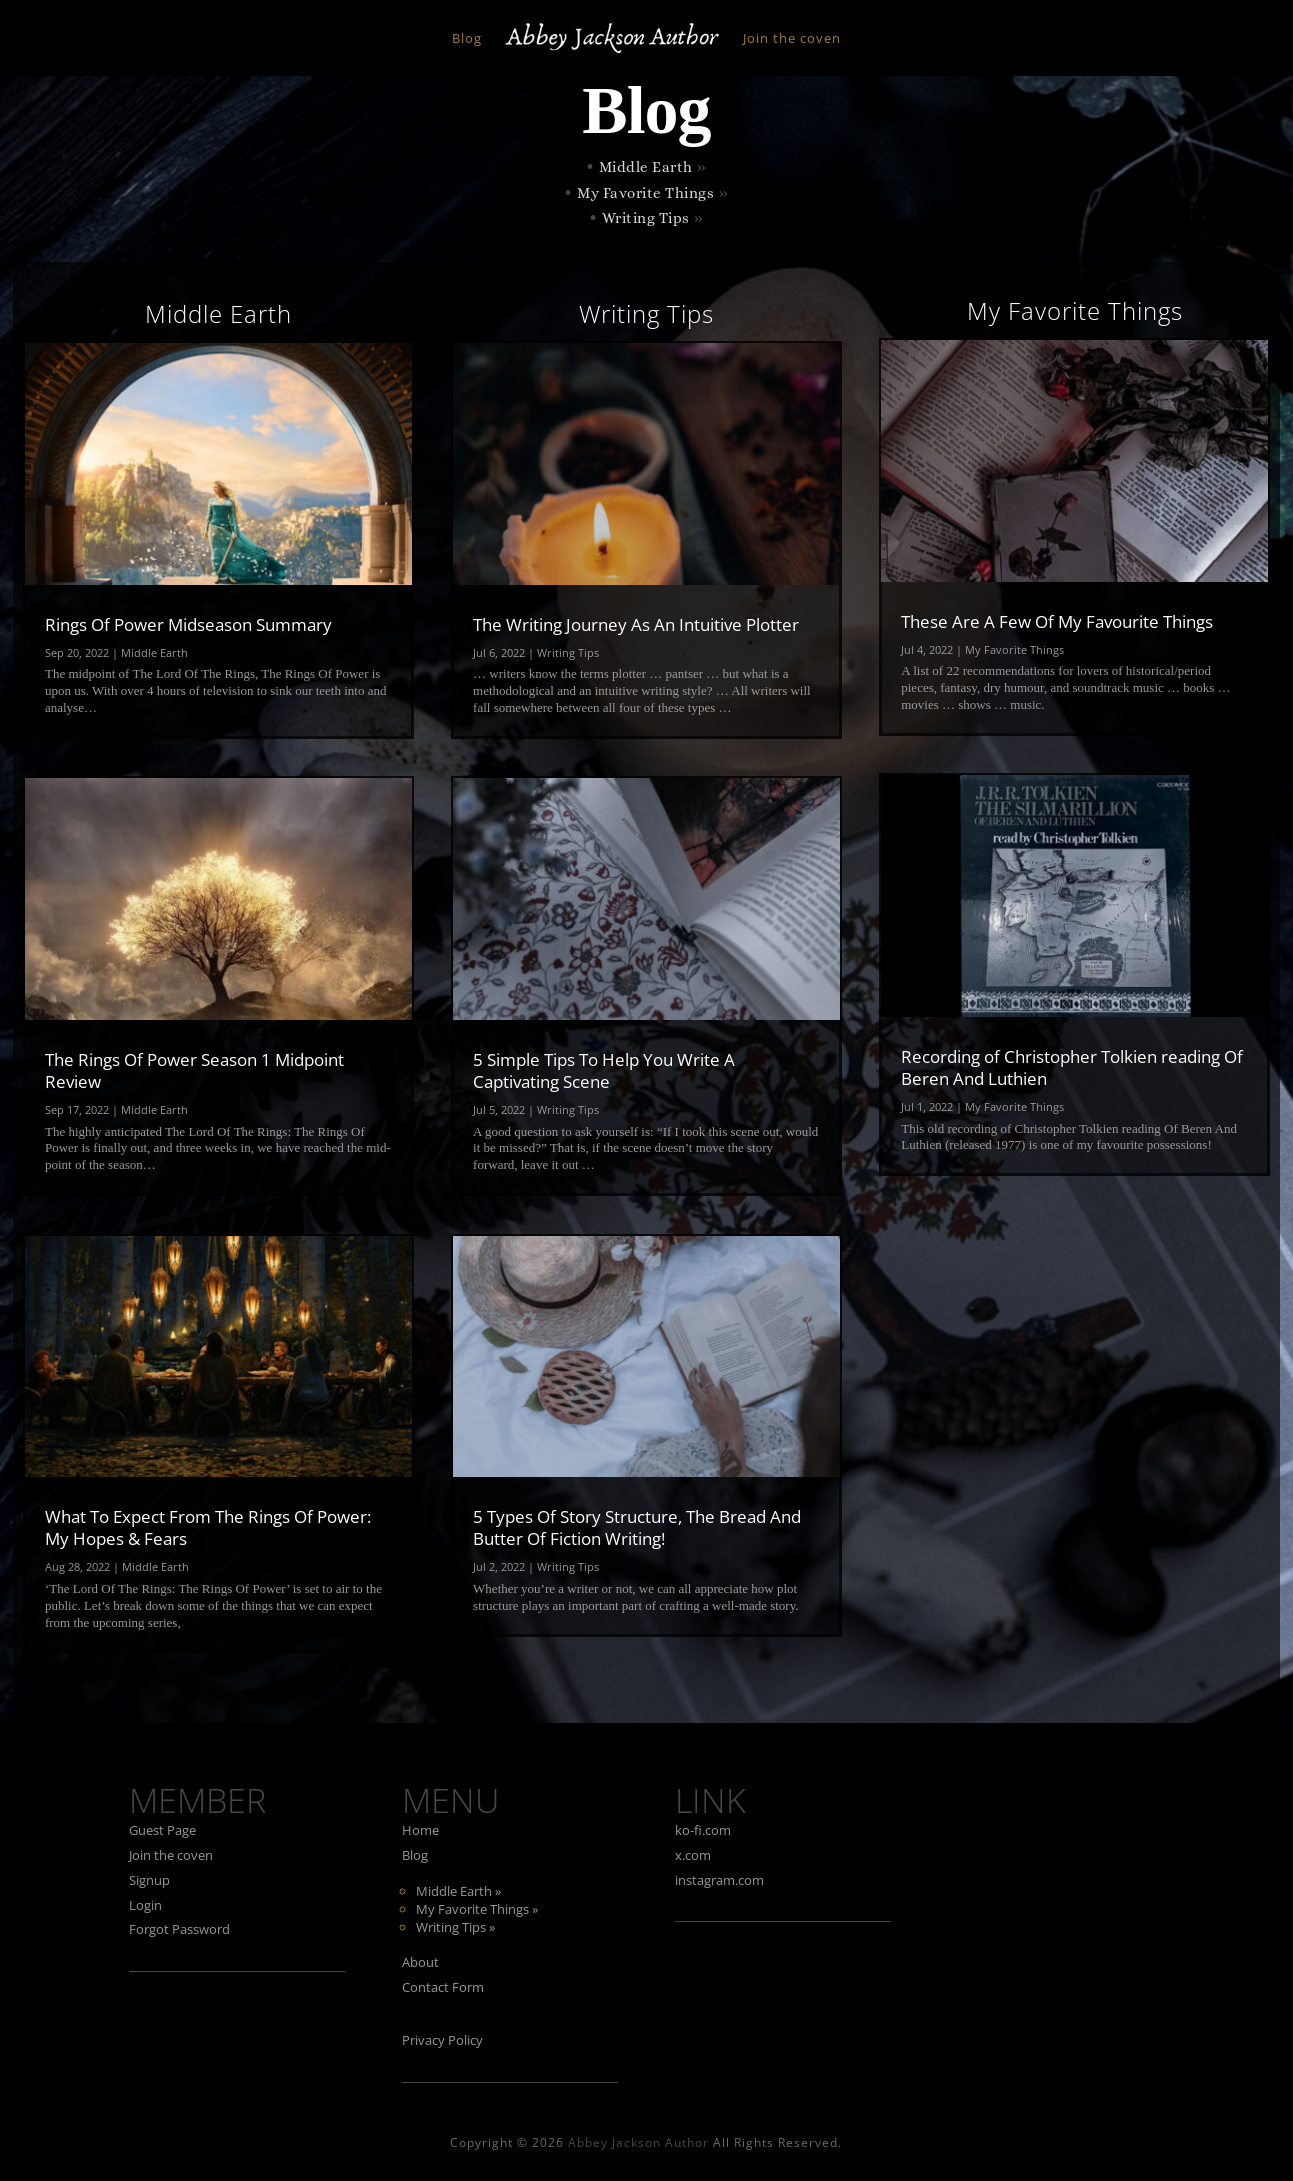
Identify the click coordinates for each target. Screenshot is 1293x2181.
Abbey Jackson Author (638, 2142)
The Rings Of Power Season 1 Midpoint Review (194, 1070)
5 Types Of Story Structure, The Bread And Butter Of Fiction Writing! (637, 1527)
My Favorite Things (645, 193)
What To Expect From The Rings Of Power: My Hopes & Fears (208, 1527)
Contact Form (443, 1987)
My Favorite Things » (477, 1909)
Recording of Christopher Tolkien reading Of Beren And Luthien (1072, 1067)
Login (145, 1905)
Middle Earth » (458, 1891)
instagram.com (719, 1880)
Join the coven (792, 38)
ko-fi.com (703, 1830)
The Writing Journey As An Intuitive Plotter (636, 624)
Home (420, 1830)
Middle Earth (646, 167)
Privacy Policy (442, 2040)
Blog (467, 38)
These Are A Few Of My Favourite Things (1057, 621)
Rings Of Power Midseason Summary (188, 624)
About (420, 1962)
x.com (693, 1855)
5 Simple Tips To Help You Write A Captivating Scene (604, 1070)
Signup (149, 1880)
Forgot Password (179, 1929)
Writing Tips (646, 218)
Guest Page (162, 1830)
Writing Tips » (455, 1927)
